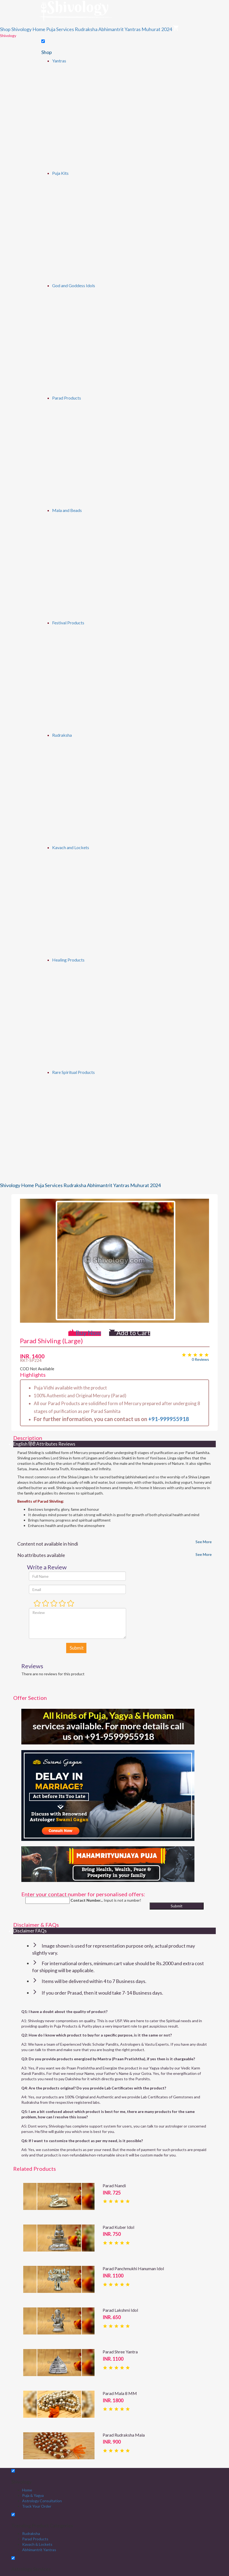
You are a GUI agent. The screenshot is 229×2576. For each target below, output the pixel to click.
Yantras (59, 60)
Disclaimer (24, 1931)
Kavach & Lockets (37, 2544)
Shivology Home (28, 29)
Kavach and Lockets (70, 847)
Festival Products (68, 622)
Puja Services (60, 29)
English (20, 1444)
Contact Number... (86, 1900)
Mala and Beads (67, 510)
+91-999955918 (168, 1419)
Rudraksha (86, 29)
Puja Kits (60, 173)
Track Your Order (36, 2506)
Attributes (47, 1444)
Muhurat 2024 (157, 29)
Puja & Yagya (33, 2495)
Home (27, 2490)
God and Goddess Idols (73, 285)
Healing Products (68, 959)
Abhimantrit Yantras (119, 29)
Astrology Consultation (42, 2500)
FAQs (41, 1931)
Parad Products (66, 397)
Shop (5, 29)
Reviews (66, 1444)
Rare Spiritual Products (73, 1072)
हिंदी (31, 1444)
